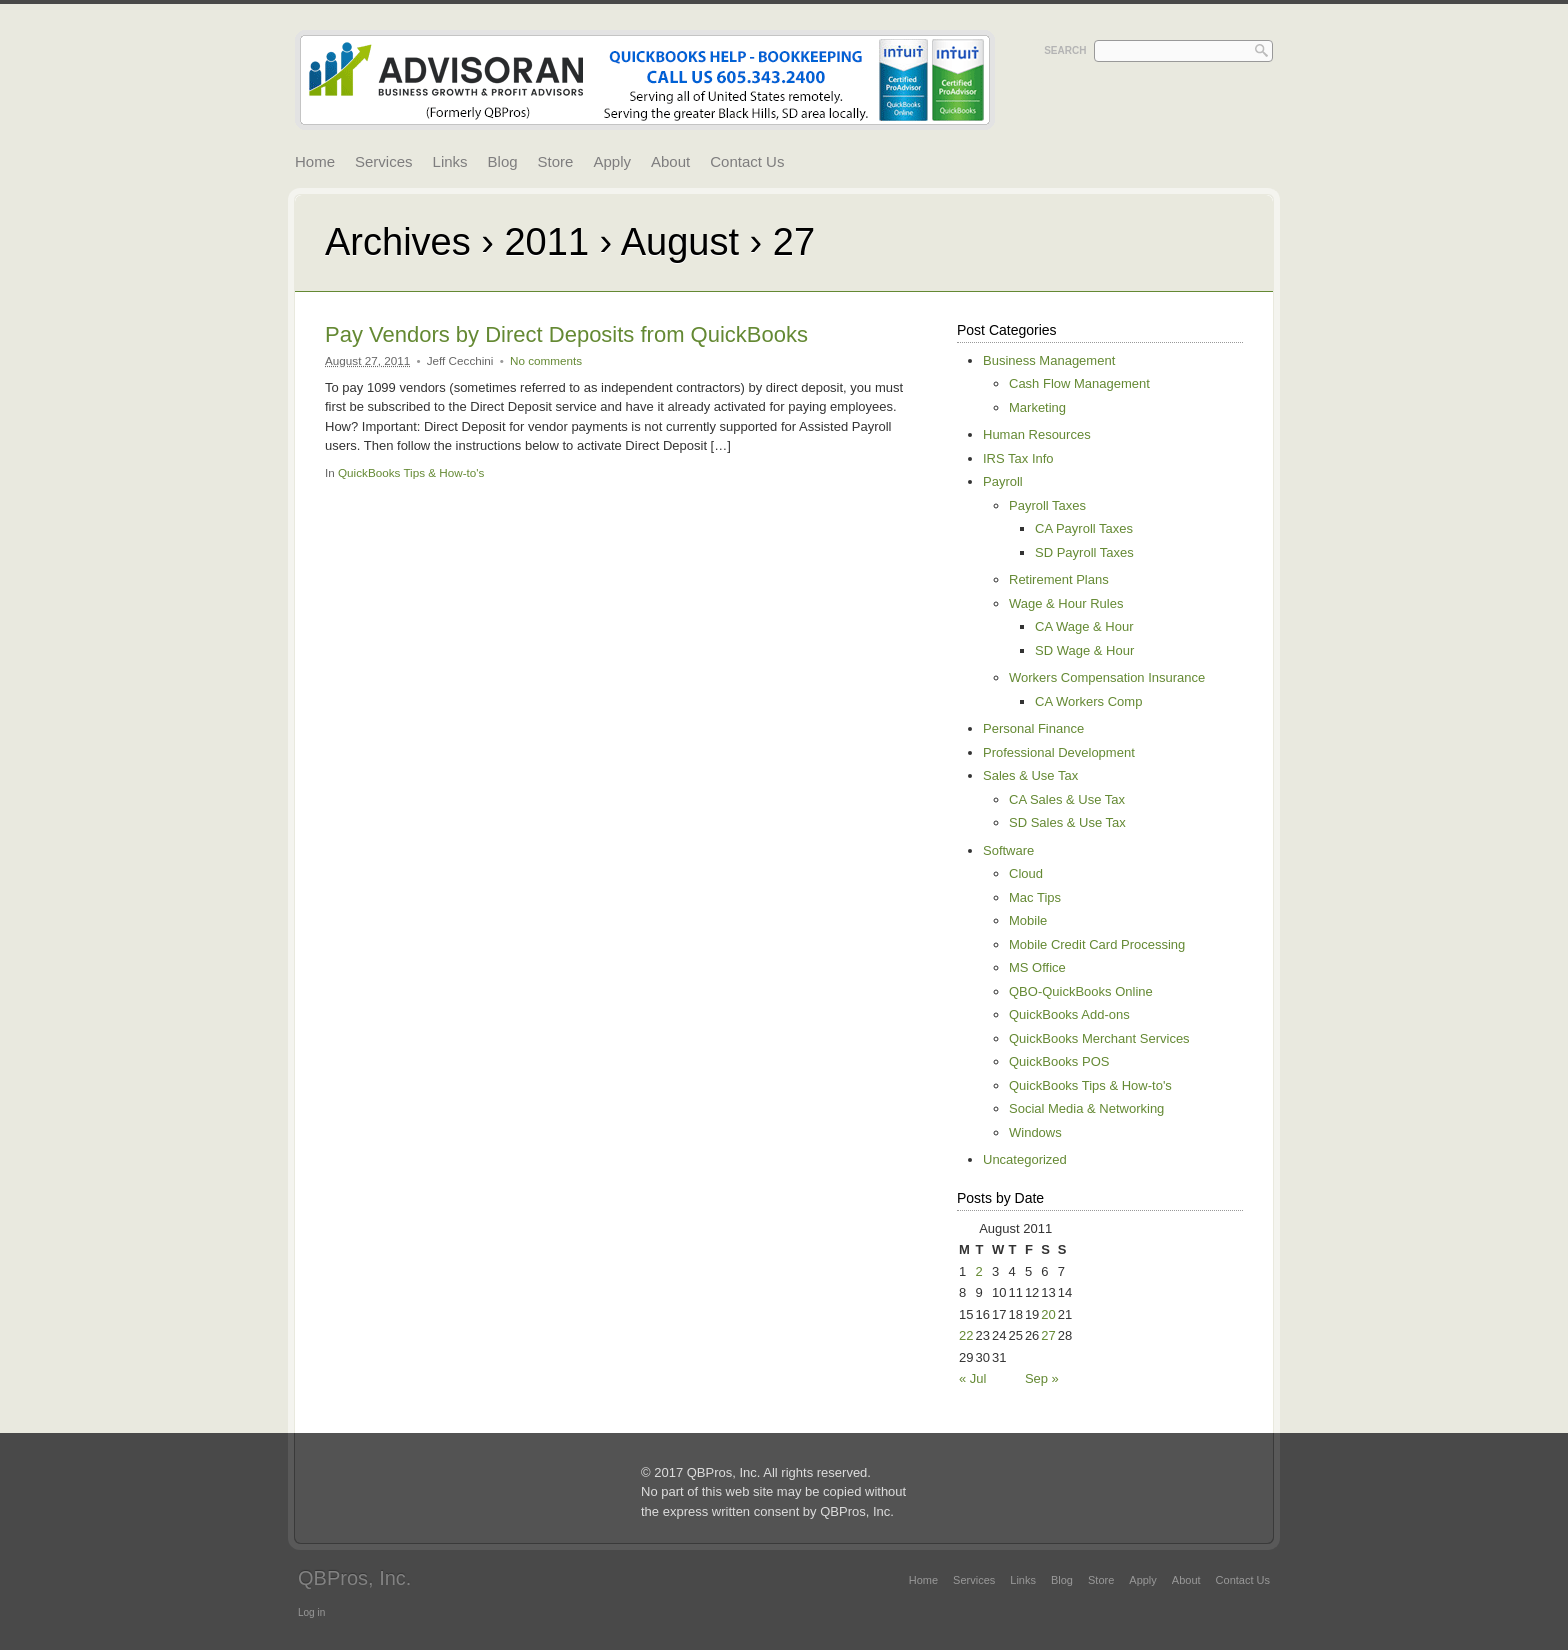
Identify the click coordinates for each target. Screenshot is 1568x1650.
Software (1008, 850)
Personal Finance (1033, 728)
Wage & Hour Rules (1066, 603)
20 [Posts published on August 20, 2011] (1048, 1314)
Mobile (1028, 920)
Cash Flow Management (1079, 383)
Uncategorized (1025, 1159)
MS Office (1037, 967)
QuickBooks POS (1059, 1061)
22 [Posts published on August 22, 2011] (966, 1335)
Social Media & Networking (1086, 1108)
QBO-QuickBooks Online (1081, 991)
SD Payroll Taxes (1084, 552)
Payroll (1003, 481)
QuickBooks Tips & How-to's (411, 472)
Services (384, 161)
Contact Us (747, 161)
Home (315, 161)
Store (556, 161)
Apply (612, 161)
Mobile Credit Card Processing (1097, 944)
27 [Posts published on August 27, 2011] (1048, 1335)
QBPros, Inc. (354, 1578)
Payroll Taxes (1047, 505)
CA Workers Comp (1088, 701)
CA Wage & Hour (1084, 626)
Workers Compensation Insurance (1107, 677)
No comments (546, 360)
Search (1065, 50)
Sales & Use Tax (1030, 775)
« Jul (972, 1378)
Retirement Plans (1059, 579)
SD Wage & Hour (1084, 650)
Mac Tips (1035, 897)
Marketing (1037, 407)
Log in (311, 1612)
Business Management (1049, 360)
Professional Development (1059, 752)
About (670, 161)
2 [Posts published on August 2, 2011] (978, 1271)
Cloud (1026, 873)
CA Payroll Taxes (1084, 528)
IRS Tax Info (1018, 458)
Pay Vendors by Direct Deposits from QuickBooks (566, 334)
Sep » (1042, 1378)
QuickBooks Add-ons (1069, 1014)
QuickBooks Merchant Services (1099, 1038)
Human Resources (1037, 434)
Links (450, 161)
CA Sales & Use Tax (1067, 799)
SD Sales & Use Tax (1067, 822)
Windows (1035, 1132)
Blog (503, 161)
